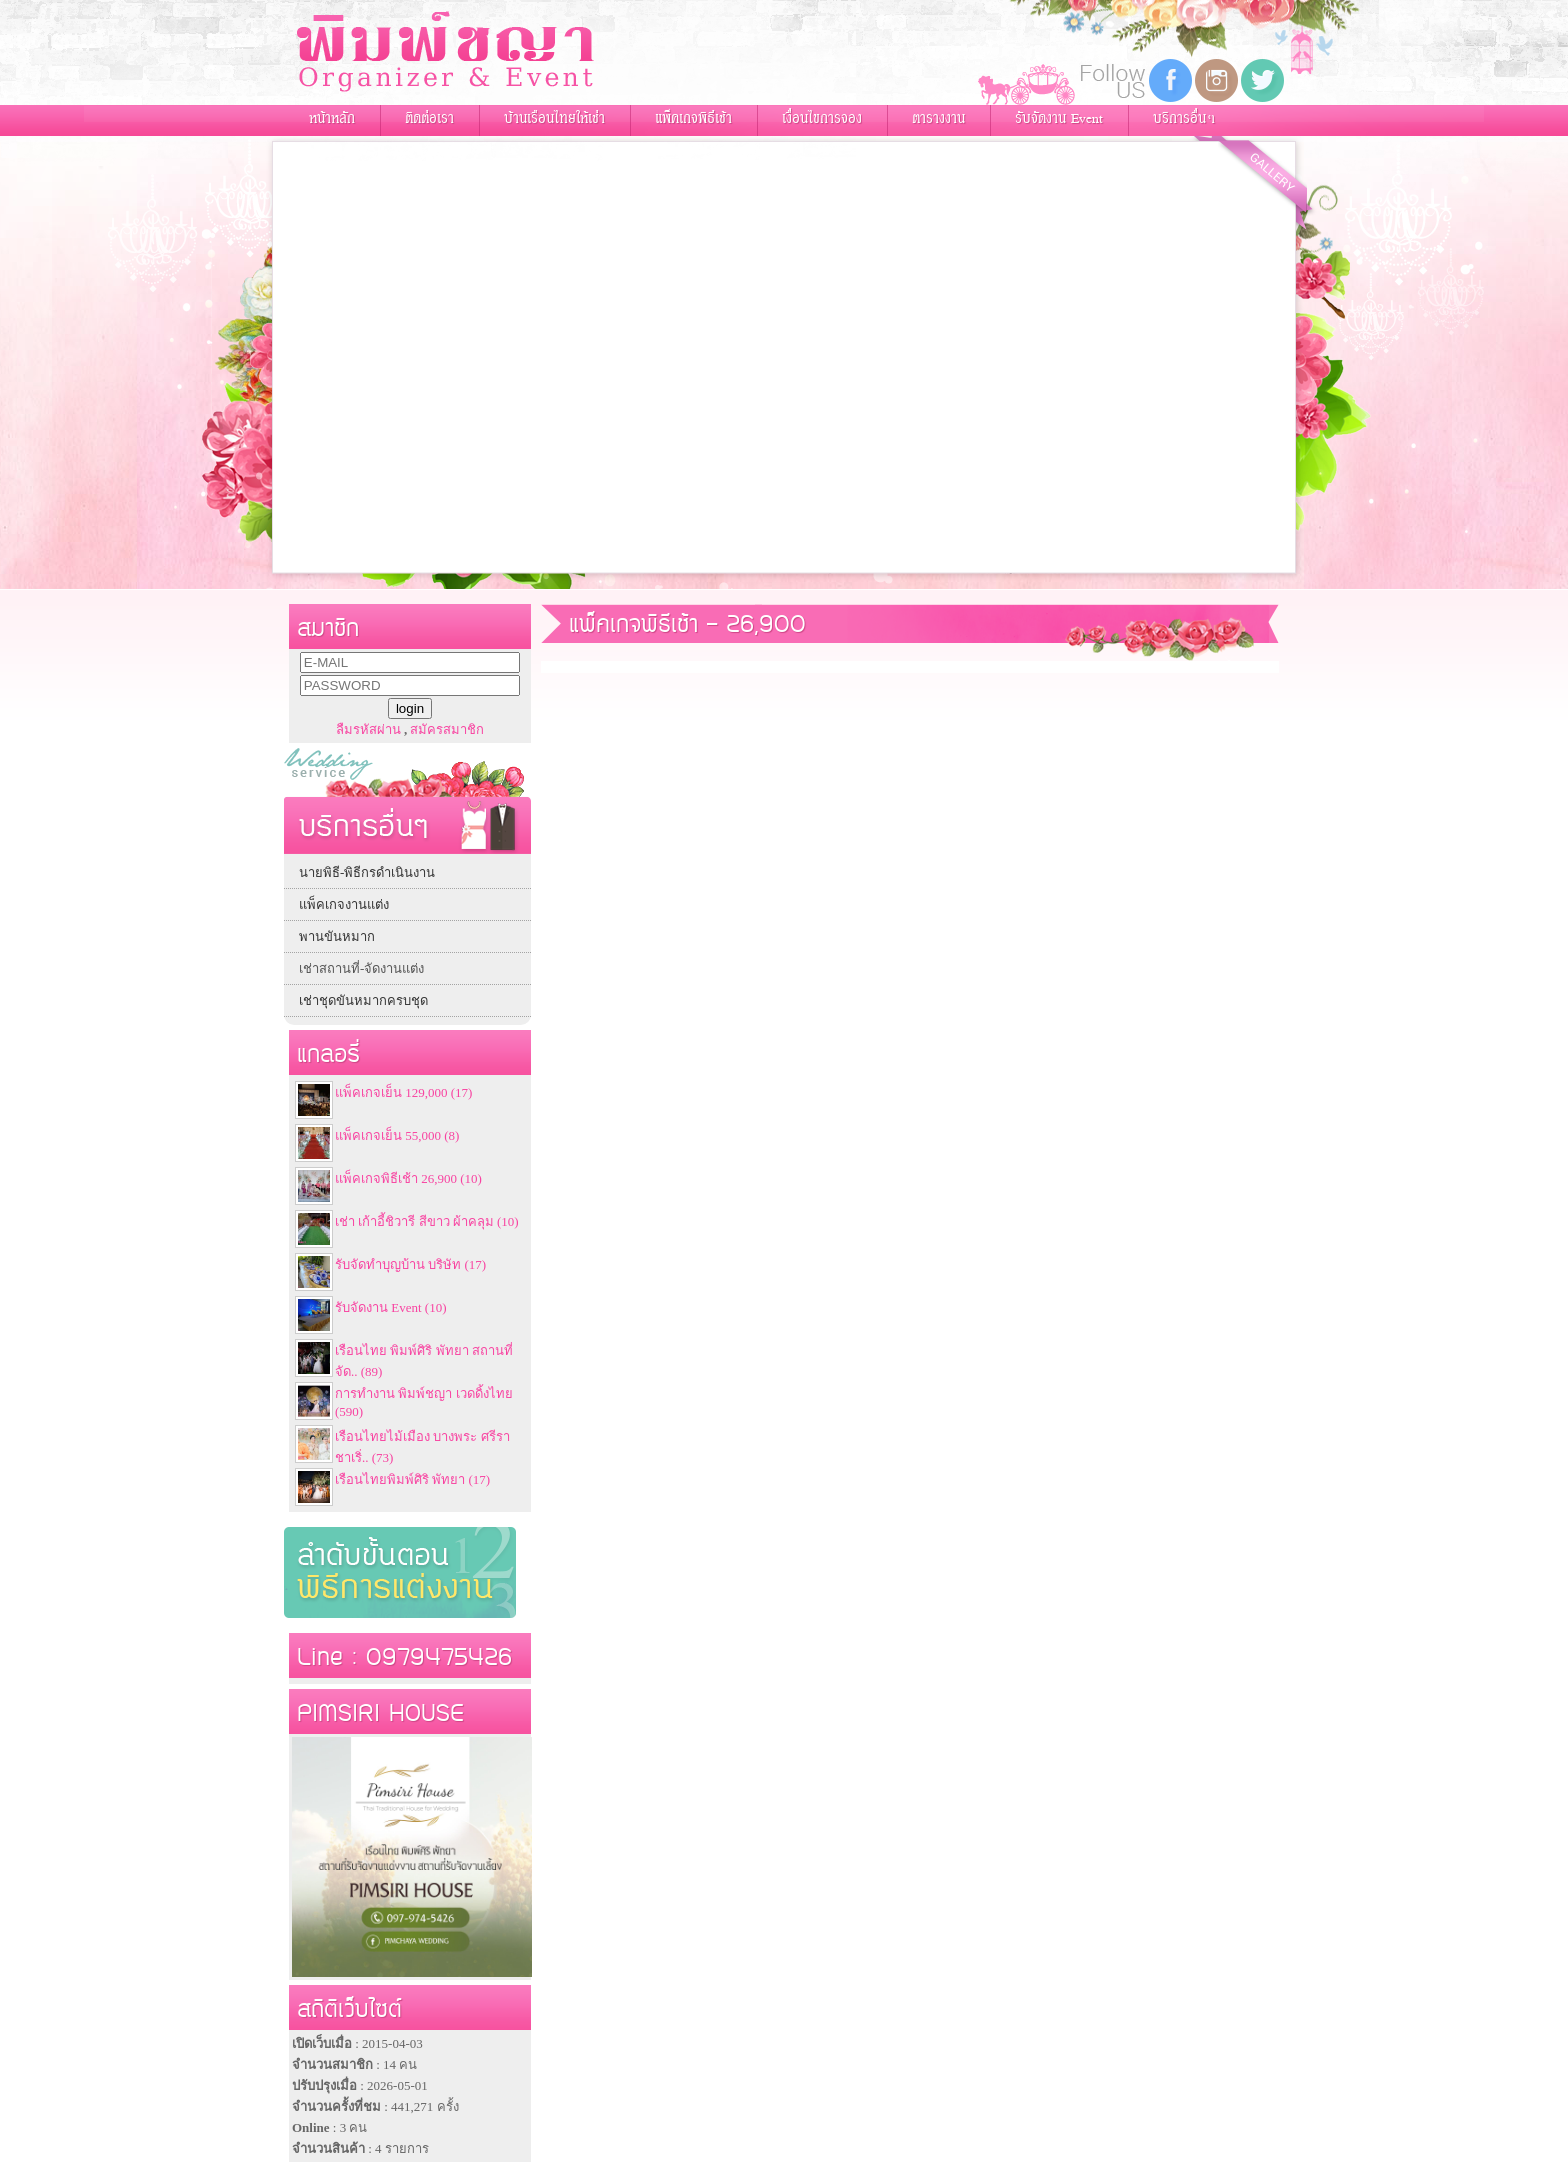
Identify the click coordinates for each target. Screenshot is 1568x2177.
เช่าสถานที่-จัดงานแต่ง (361, 968)
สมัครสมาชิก (447, 729)
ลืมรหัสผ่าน (368, 729)
